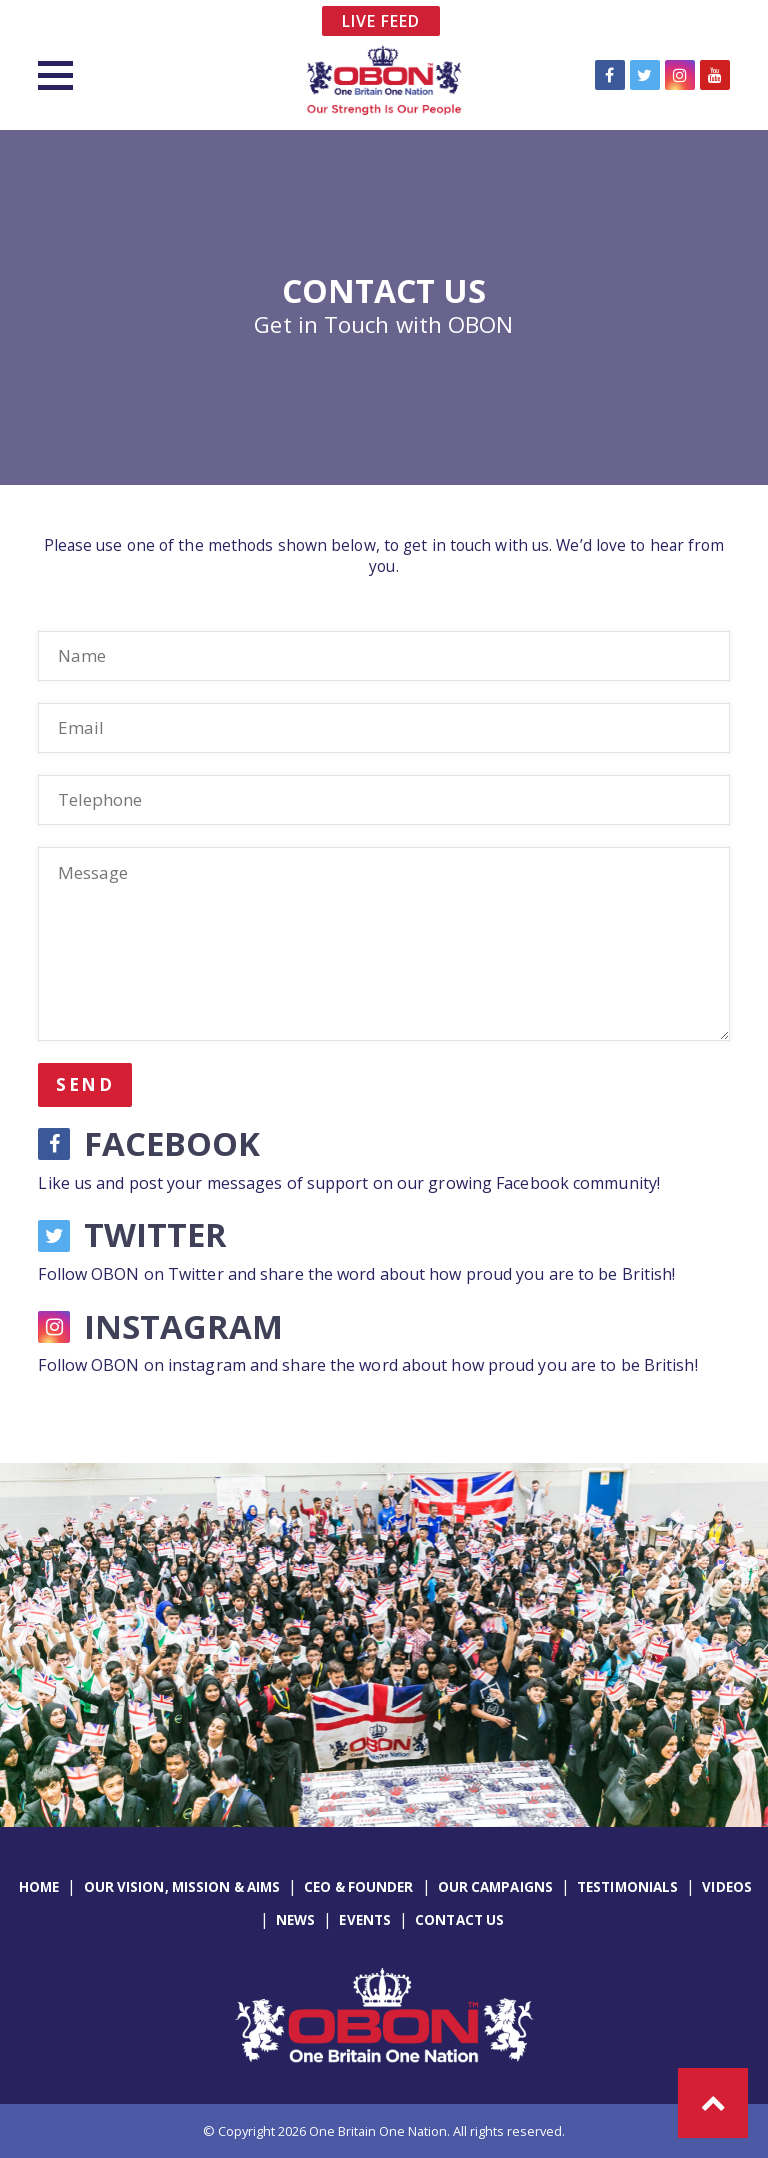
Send (85, 1084)
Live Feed (381, 21)
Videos (727, 1887)
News (295, 1920)
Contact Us (459, 1920)
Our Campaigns (495, 1887)
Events (365, 1920)
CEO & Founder (358, 1887)
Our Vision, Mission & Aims (182, 1887)
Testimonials (627, 1887)
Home (39, 1887)
